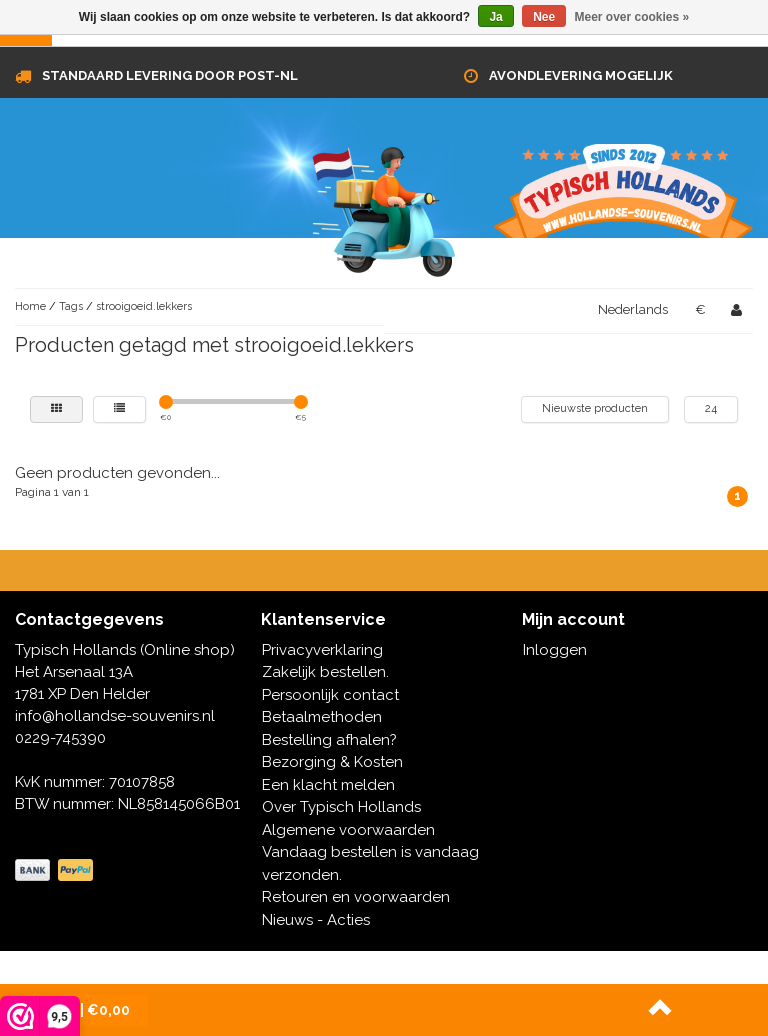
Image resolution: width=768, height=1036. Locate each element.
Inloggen (555, 650)
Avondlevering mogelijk (581, 75)
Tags (71, 306)
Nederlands (633, 309)
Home (30, 306)
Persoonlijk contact (330, 695)
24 (711, 408)
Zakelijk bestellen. (325, 672)
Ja (495, 17)
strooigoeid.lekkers (144, 306)
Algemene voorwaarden (348, 830)
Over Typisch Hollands (341, 807)
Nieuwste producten (595, 408)
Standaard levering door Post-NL (170, 75)
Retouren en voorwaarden (356, 897)
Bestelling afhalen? (329, 740)
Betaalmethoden (322, 717)
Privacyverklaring (322, 650)
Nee (544, 17)
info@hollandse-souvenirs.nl (115, 716)
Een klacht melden (328, 785)
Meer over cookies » (632, 17)
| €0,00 (86, 1010)
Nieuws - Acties (316, 920)
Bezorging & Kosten (332, 762)
